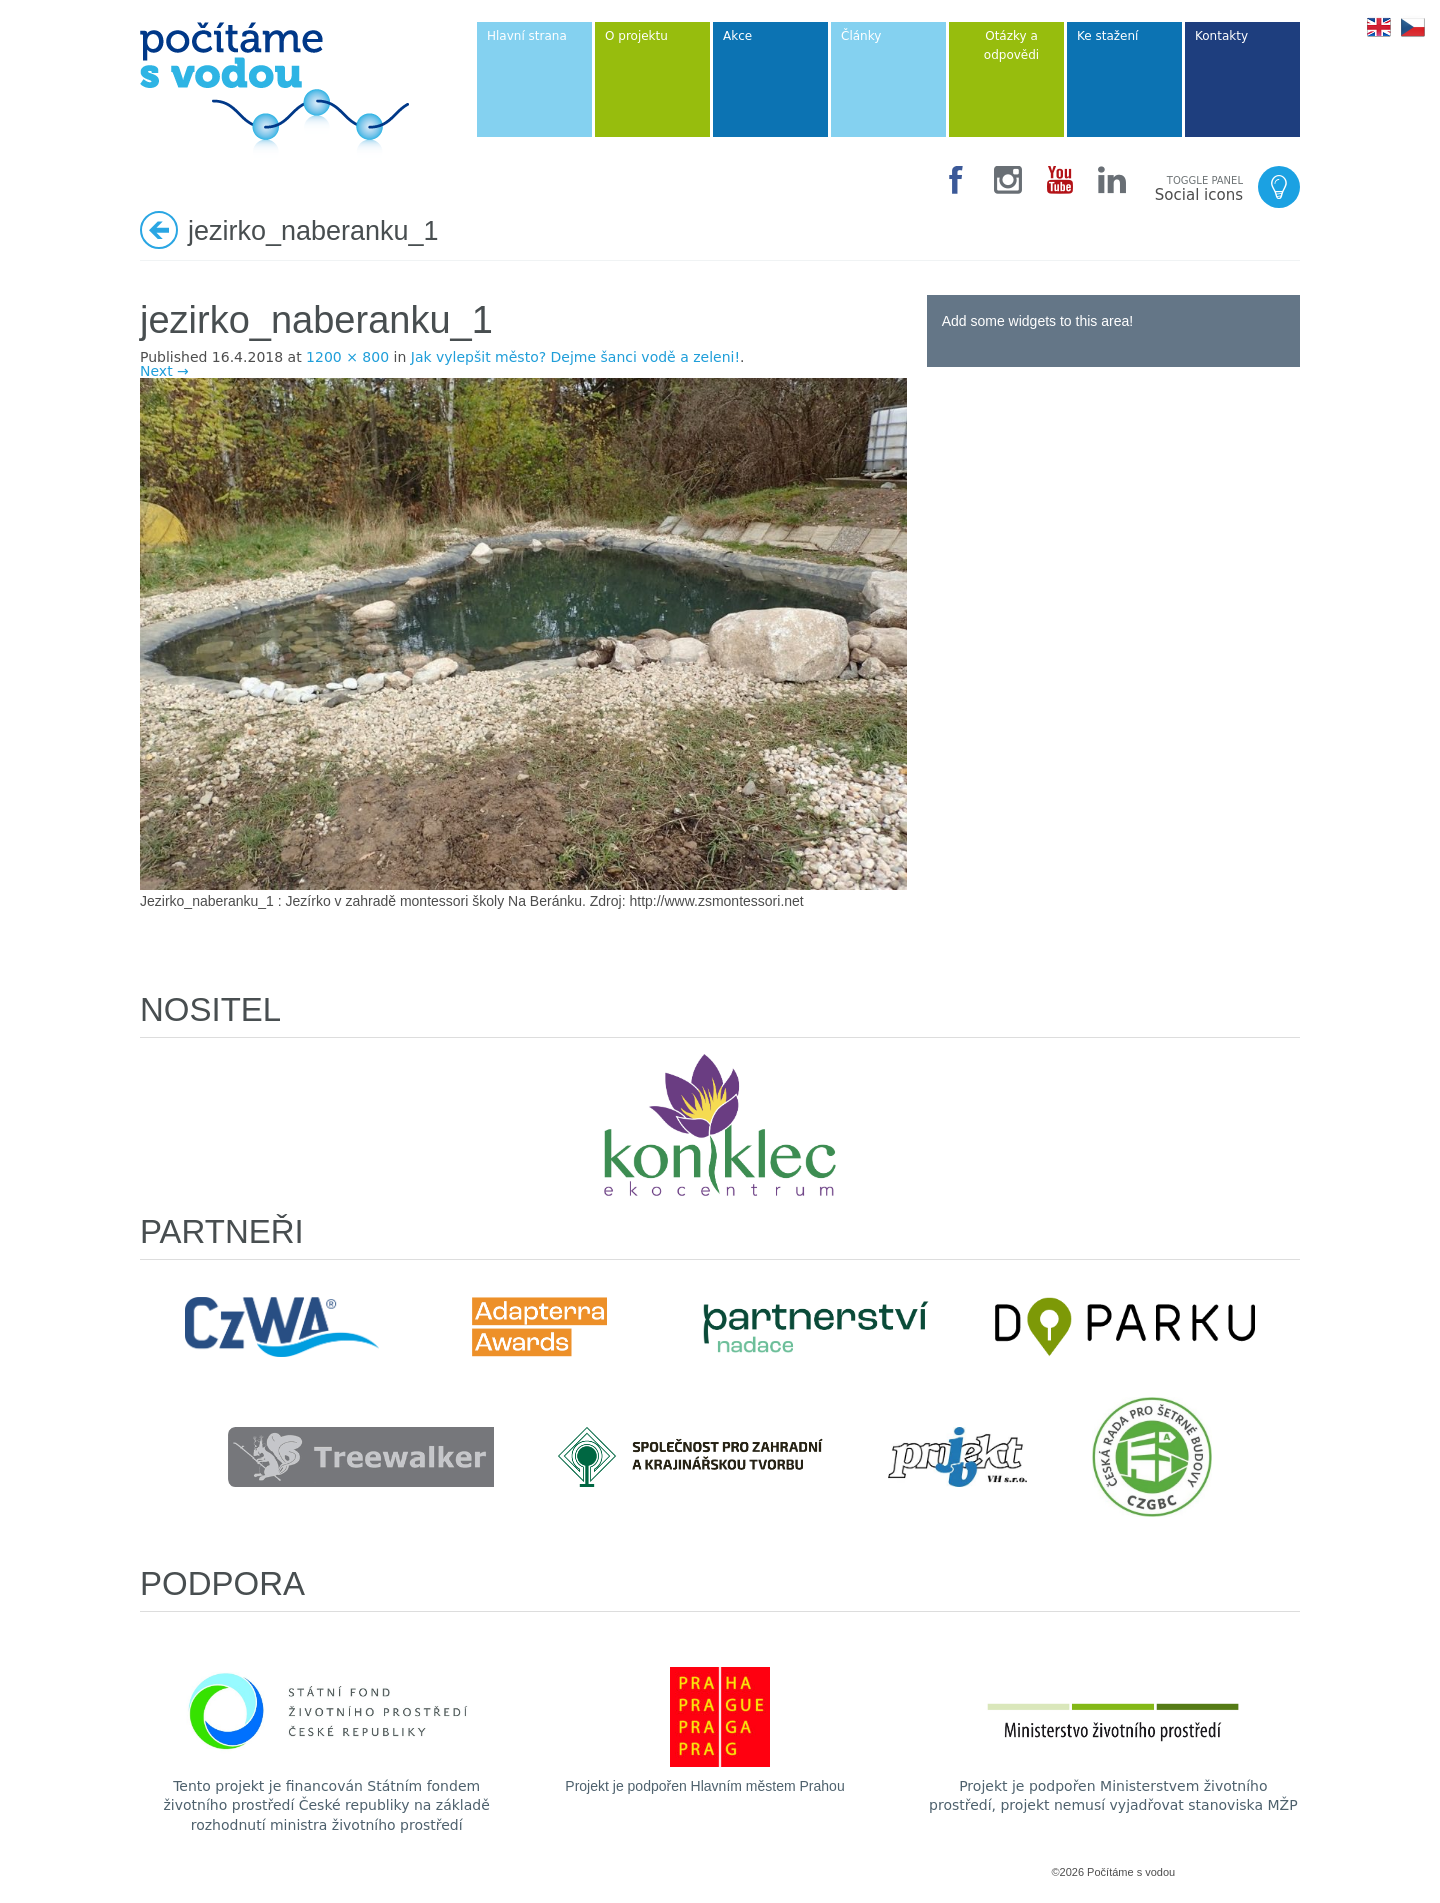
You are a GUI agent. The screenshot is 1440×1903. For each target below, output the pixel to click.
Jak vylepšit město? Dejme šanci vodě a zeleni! (575, 357)
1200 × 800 (347, 357)
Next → (164, 371)
